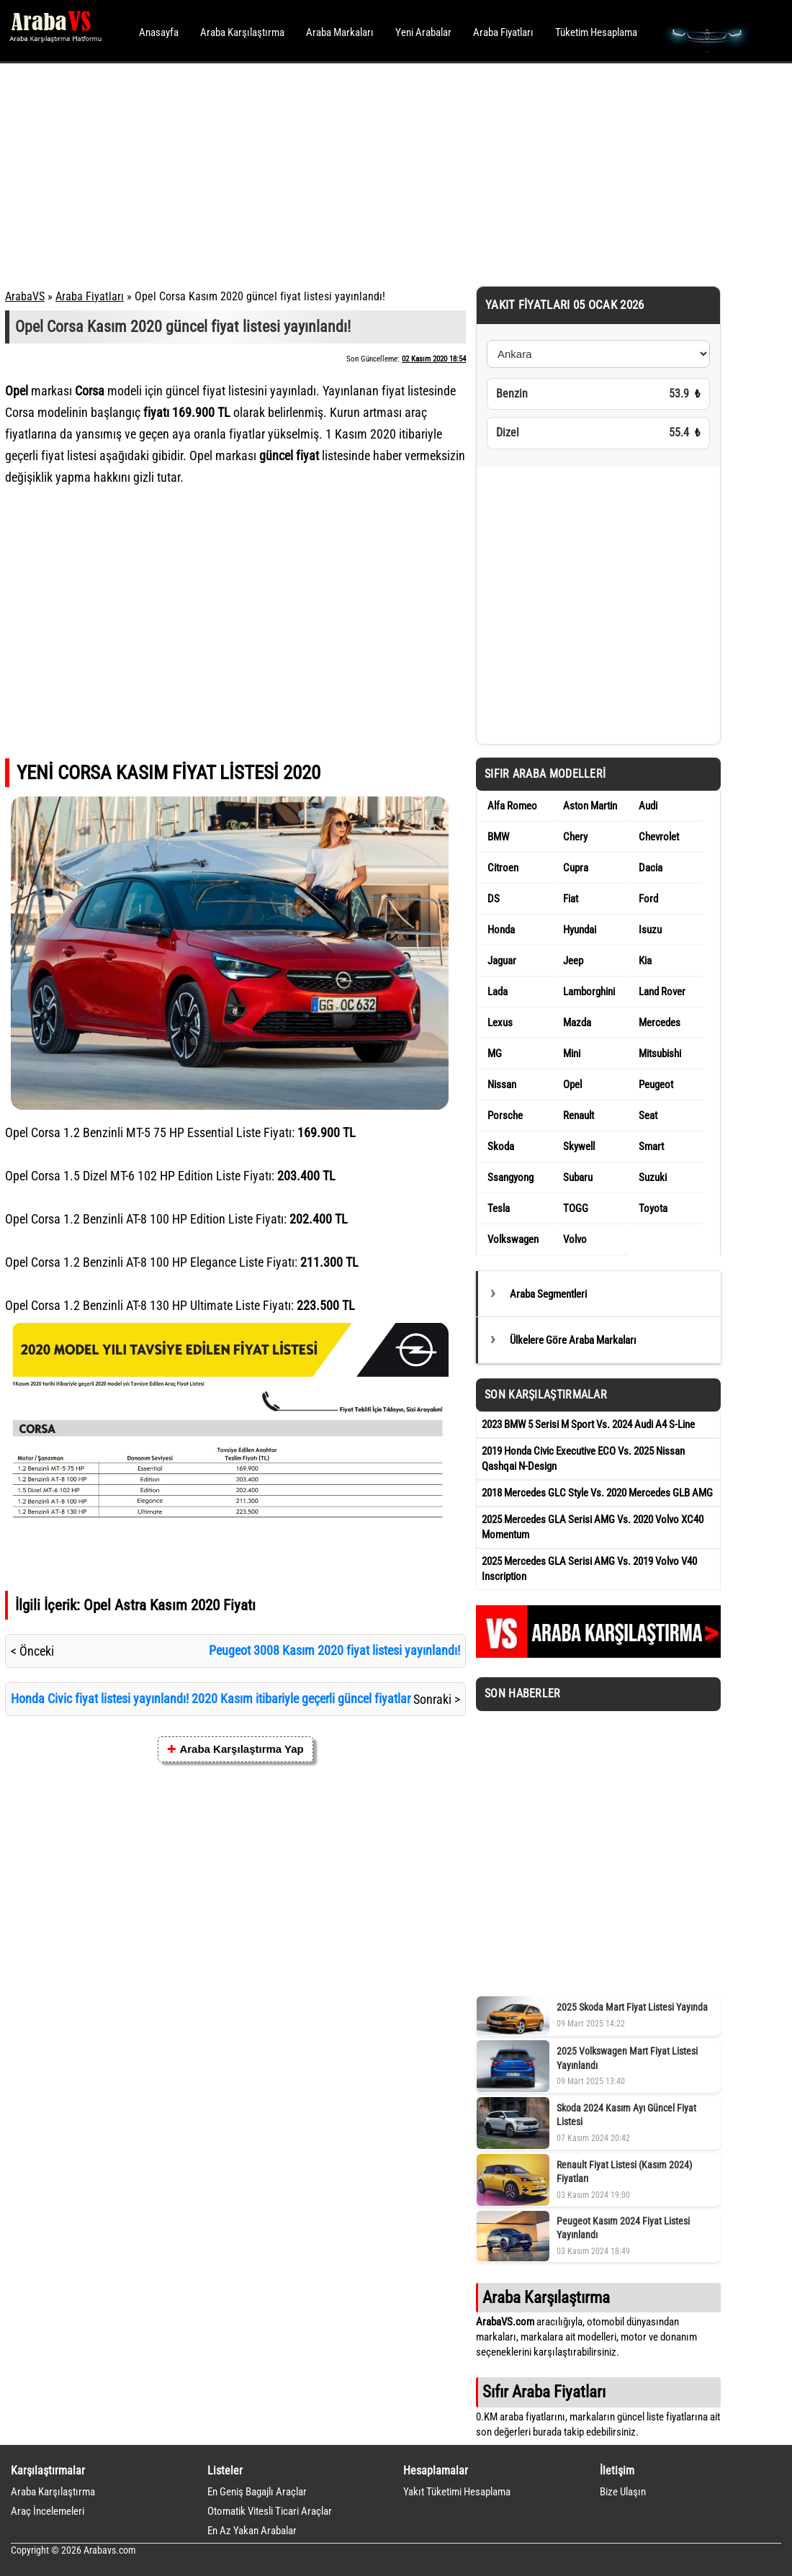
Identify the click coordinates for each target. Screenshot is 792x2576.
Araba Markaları (340, 32)
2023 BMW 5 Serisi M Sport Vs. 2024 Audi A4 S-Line (588, 1424)
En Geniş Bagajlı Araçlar (257, 2491)
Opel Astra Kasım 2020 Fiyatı (170, 1605)
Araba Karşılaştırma (242, 32)
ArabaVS (25, 296)
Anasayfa (159, 32)
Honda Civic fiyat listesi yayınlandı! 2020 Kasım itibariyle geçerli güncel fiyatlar (210, 1698)
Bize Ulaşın (623, 2491)
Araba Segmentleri (548, 1294)
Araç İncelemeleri (47, 2511)
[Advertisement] (376, 173)
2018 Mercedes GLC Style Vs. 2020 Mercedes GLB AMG (597, 1492)
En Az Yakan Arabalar (252, 2530)
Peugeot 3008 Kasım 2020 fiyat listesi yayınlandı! (334, 1650)
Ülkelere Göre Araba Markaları (573, 1340)
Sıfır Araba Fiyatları (544, 2391)
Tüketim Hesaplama (596, 32)
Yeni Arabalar (423, 32)
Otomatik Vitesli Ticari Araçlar (269, 2511)
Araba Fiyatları (503, 32)
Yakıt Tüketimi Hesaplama (456, 2491)
